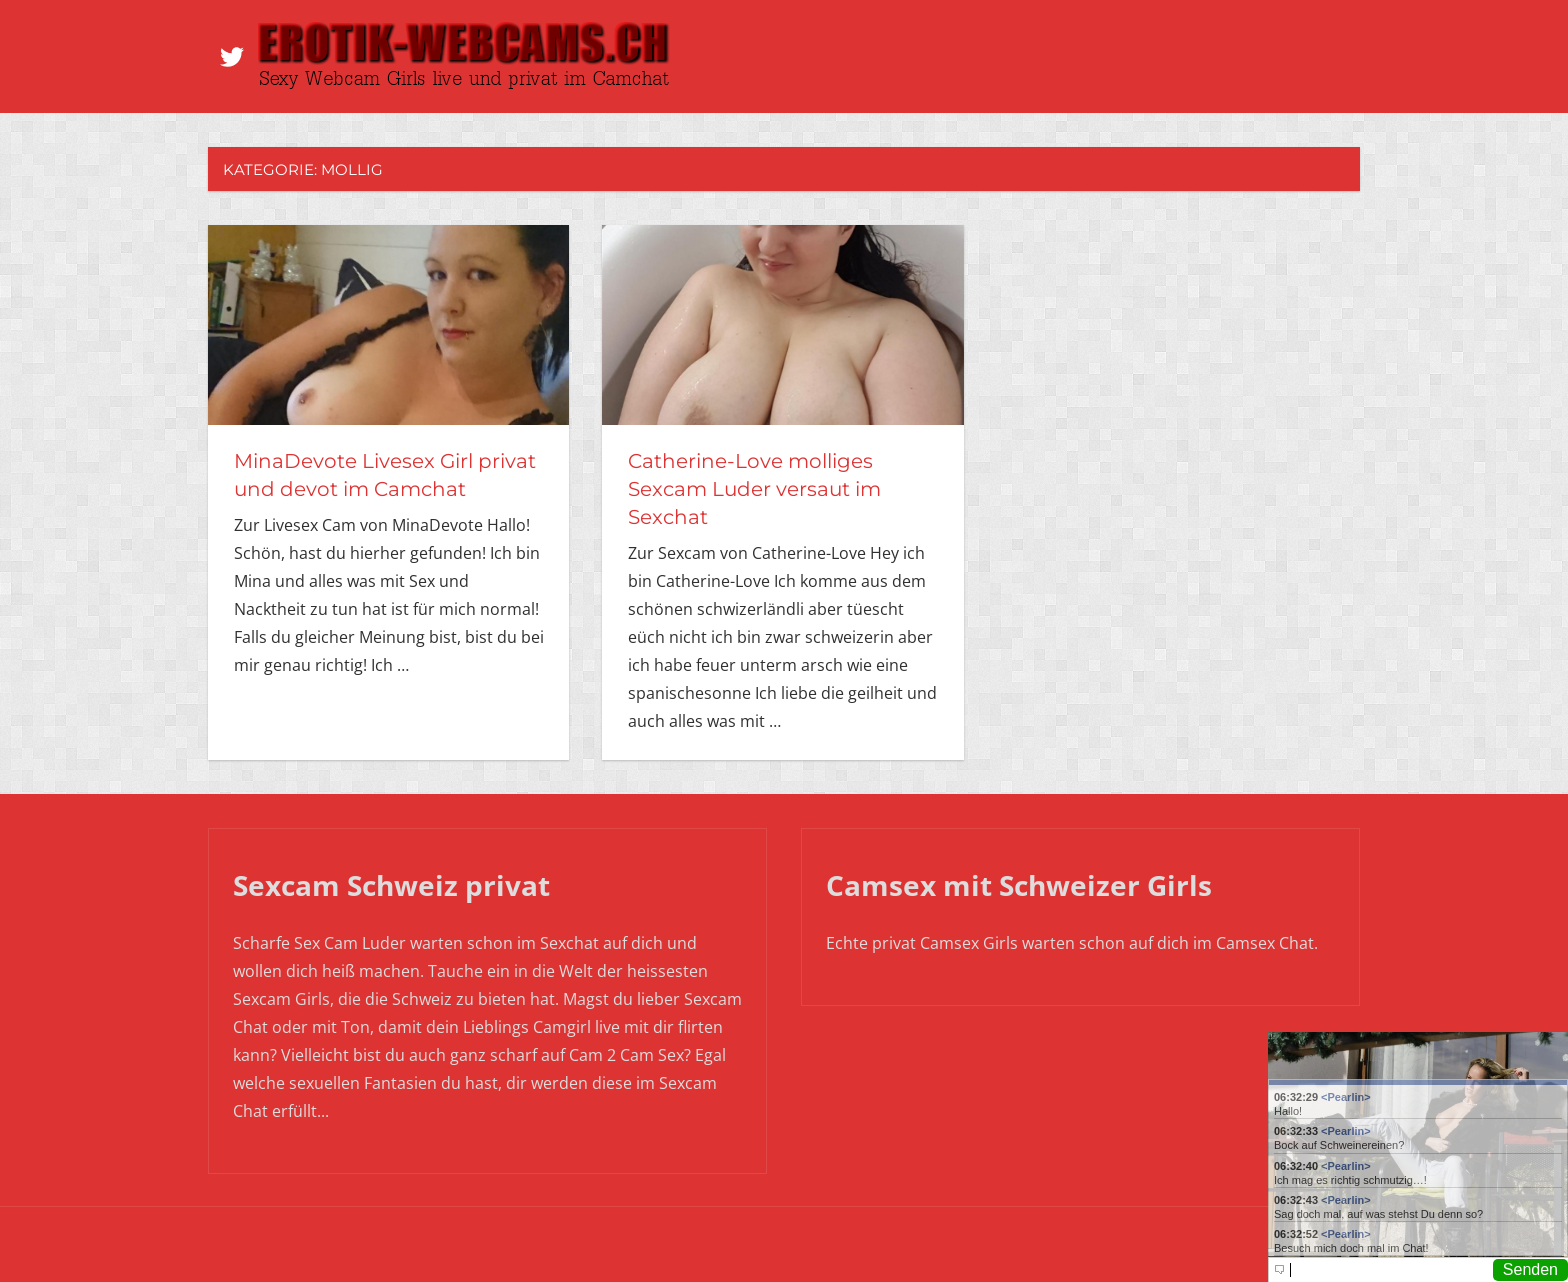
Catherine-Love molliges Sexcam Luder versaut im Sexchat (754, 489)
